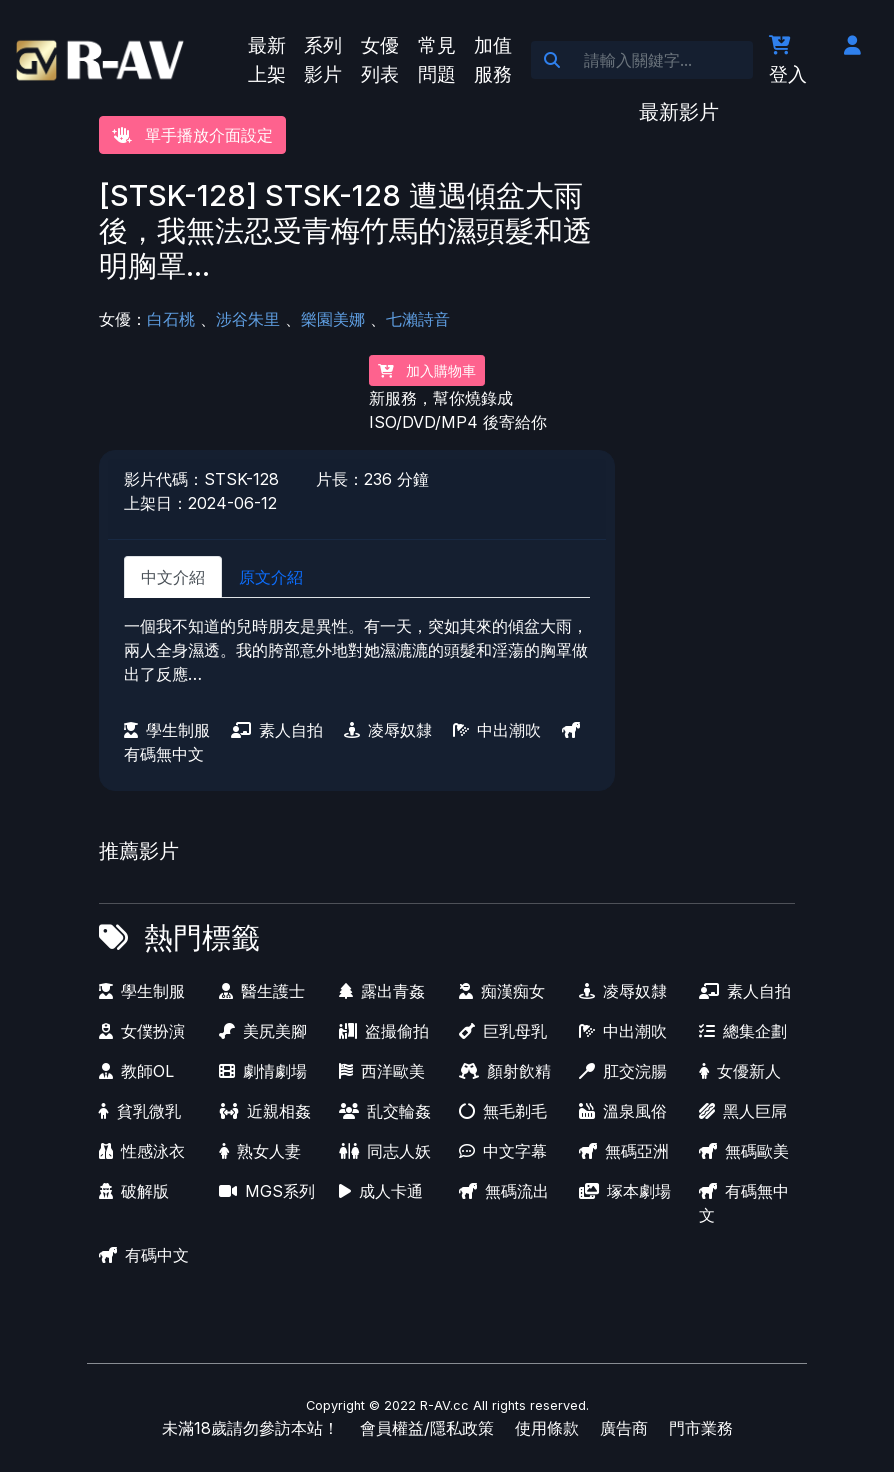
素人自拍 (277, 730)
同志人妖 (385, 1151)
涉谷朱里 (248, 319)
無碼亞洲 (624, 1151)
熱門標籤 (202, 937)
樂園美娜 (333, 319)
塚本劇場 (625, 1191)
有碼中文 (144, 1255)
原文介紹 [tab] (271, 577)
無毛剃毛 (503, 1111)
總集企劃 (743, 1031)
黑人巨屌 (743, 1111)
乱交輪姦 (385, 1111)
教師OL (136, 1071)
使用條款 (547, 1428)
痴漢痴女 (502, 991)
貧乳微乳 (140, 1111)
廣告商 (624, 1428)
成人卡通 (381, 1191)
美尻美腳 (263, 1031)
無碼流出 (504, 1191)
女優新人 (740, 1071)
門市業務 (701, 1428)
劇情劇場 (263, 1071)
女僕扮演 (142, 1031)
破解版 (134, 1191)
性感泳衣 (142, 1151)
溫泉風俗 (623, 1111)
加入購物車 (427, 370)
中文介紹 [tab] (173, 577)
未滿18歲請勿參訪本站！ (250, 1428)
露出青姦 (382, 991)
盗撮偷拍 (384, 1031)
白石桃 (171, 319)
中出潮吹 (497, 730)
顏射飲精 (505, 1071)
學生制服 (167, 730)
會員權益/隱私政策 (427, 1428)
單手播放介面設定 (192, 135)
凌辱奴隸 (388, 730)
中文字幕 (503, 1151)
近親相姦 (265, 1111)
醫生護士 (262, 991)
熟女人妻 (260, 1151)
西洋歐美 (382, 1071)
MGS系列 (267, 1191)
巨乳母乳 (503, 1031)
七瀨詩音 (418, 319)
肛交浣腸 (623, 1071)
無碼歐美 (744, 1151)
